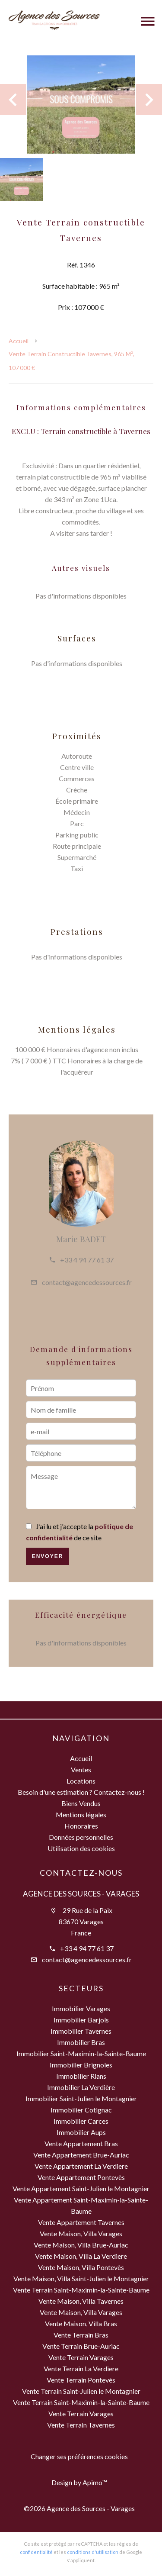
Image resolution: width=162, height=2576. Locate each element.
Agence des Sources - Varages (81, 1893)
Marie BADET (81, 1238)
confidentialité (36, 2552)
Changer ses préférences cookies (79, 2456)
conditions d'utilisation (92, 2552)
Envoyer (48, 1556)
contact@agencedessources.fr (87, 1282)
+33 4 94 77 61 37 (87, 1260)
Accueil (19, 341)
